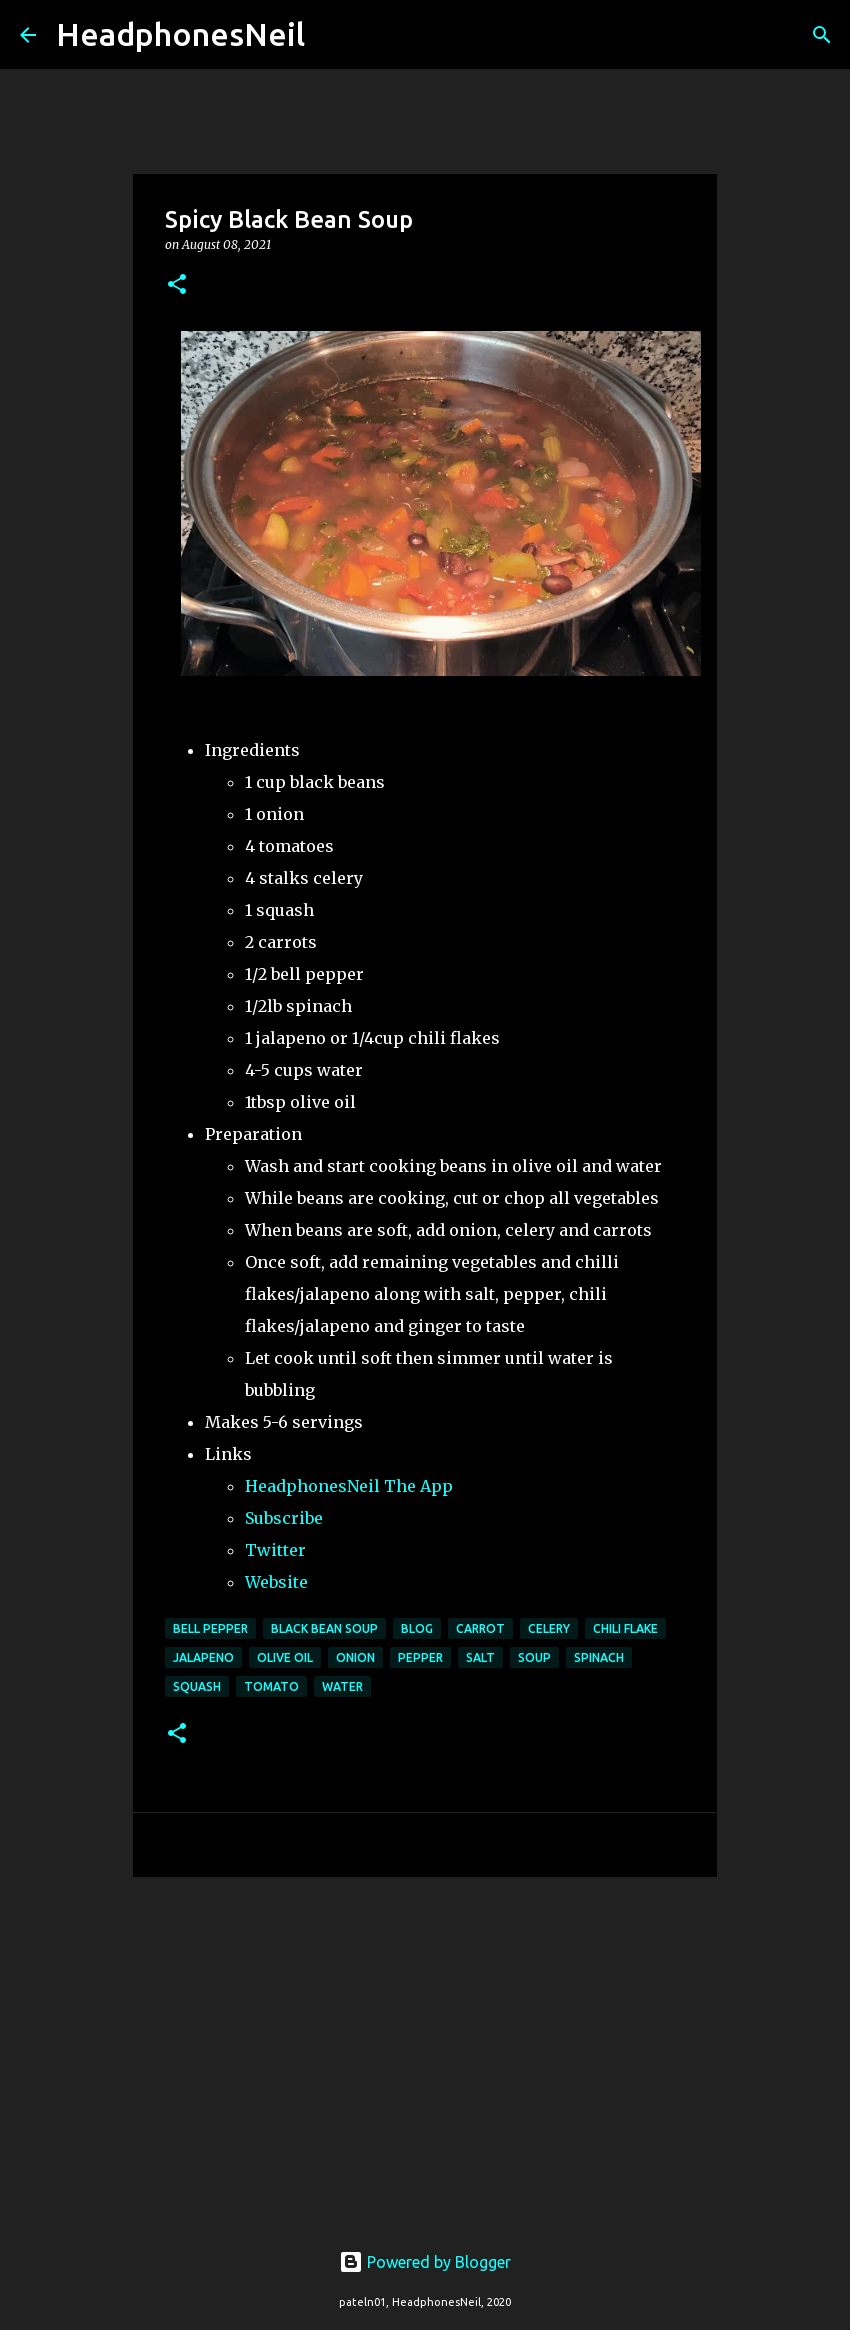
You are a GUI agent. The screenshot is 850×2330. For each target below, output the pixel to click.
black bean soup (324, 1628)
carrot (480, 1628)
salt (480, 1657)
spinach (599, 1657)
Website (276, 1582)
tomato (271, 1686)
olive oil (285, 1657)
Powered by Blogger (425, 2262)
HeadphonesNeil (180, 34)
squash (197, 1686)
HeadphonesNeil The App (349, 1486)
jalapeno (203, 1657)
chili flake (625, 1628)
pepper (420, 1657)
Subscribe (284, 1518)
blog (417, 1628)
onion (355, 1657)
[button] (177, 285)
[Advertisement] (425, 2047)
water (342, 1686)
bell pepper (210, 1628)
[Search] (333, 35)
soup (534, 1657)
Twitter (275, 1550)
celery (549, 1628)
